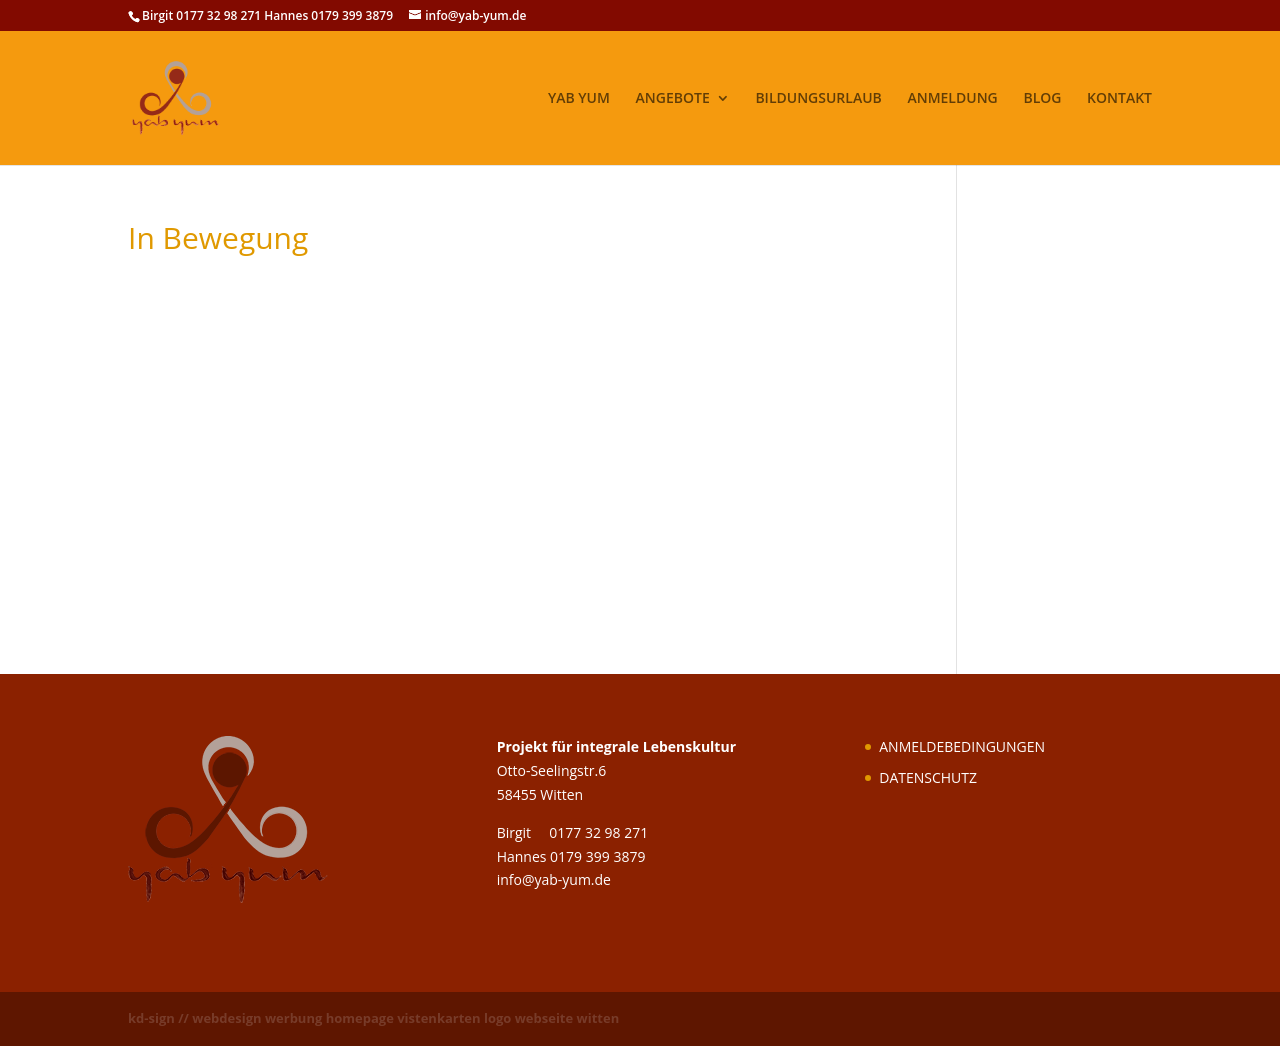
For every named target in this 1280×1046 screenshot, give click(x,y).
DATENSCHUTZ (928, 777)
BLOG (1042, 99)
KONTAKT (1119, 99)
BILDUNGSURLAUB (818, 99)
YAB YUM (579, 99)
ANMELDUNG (952, 99)
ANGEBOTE (673, 99)
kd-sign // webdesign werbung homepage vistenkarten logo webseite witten (373, 1018)
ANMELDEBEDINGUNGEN (962, 746)
